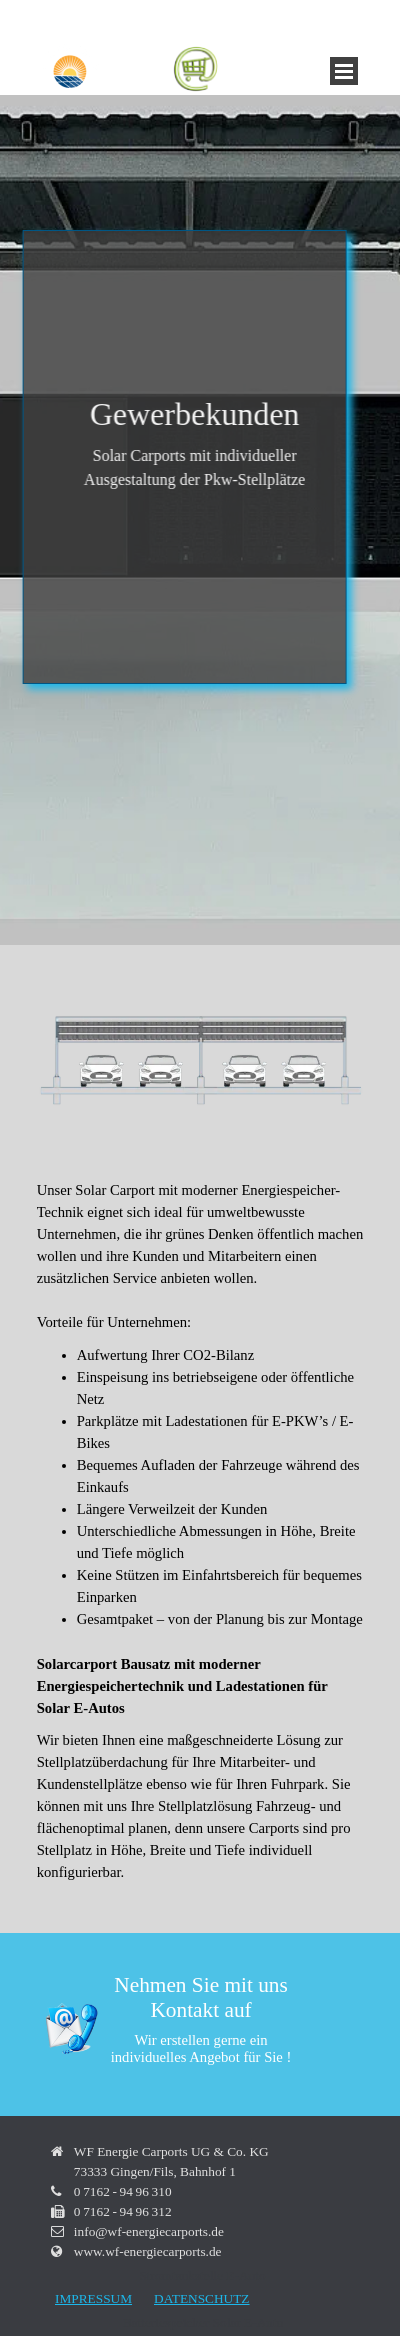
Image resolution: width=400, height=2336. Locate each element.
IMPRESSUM (93, 2298)
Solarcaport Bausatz (92, 135)
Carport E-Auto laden (140, 175)
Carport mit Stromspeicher (213, 135)
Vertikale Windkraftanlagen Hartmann (135, 195)
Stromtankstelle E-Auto (258, 175)
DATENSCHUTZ (202, 2298)
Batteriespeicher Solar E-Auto (163, 155)
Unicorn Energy (274, 195)
